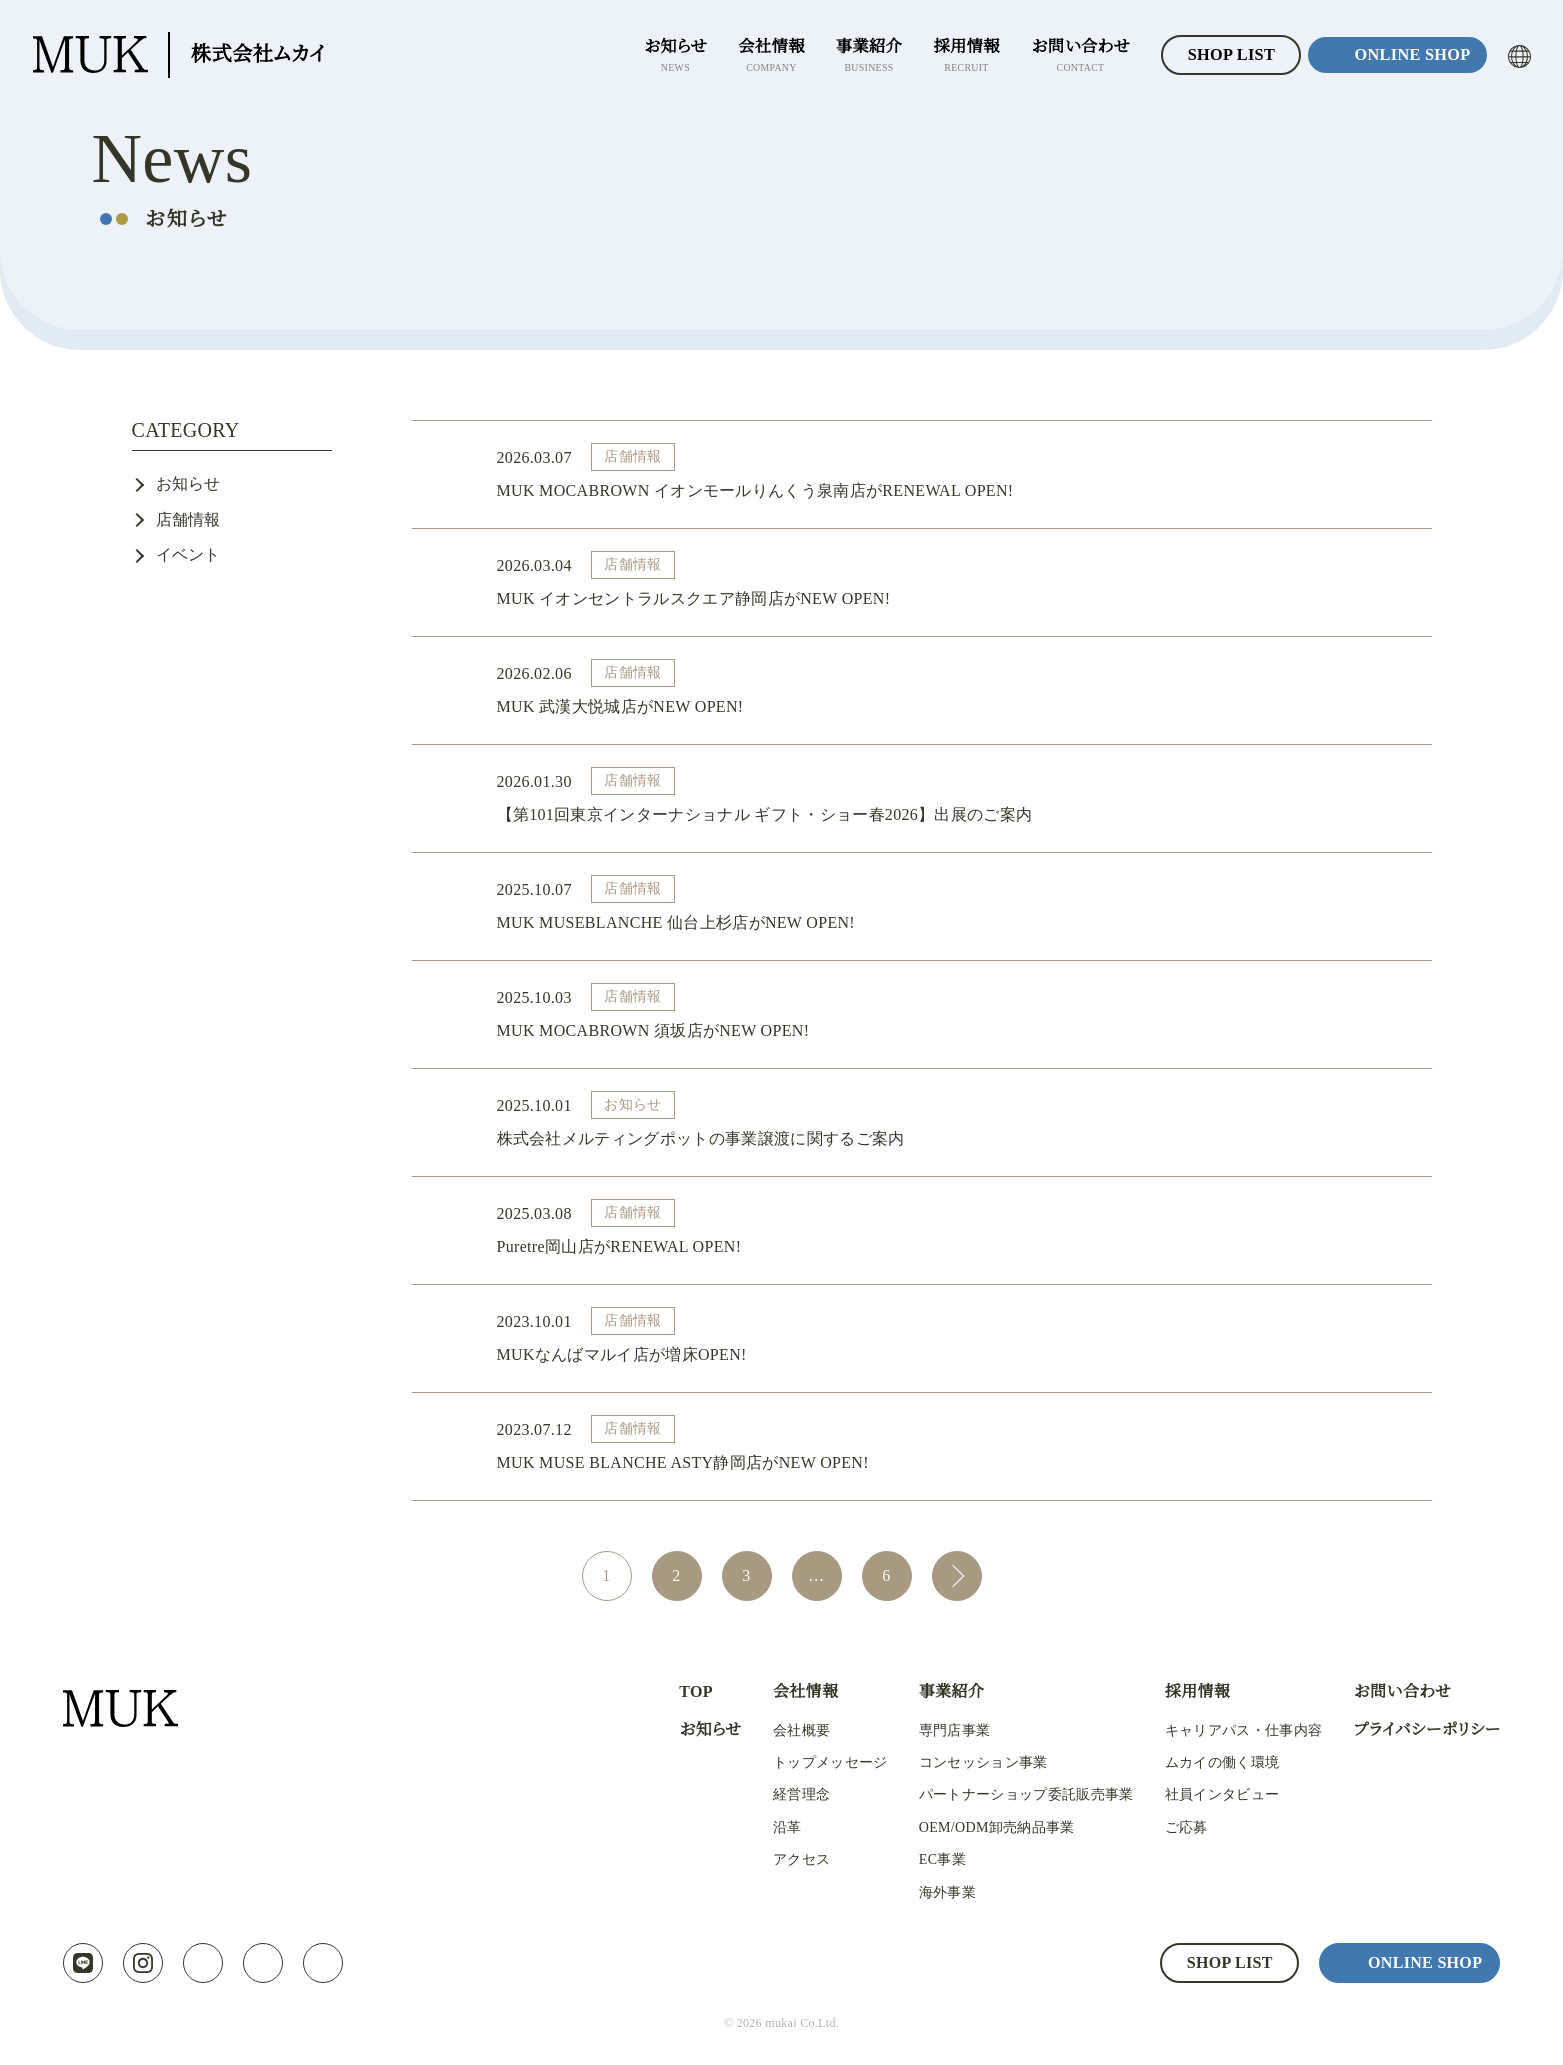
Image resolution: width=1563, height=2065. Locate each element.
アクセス (788, 1860)
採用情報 (1182, 1691)
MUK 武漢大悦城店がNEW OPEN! (952, 689)
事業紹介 (935, 1691)
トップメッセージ (816, 1763)
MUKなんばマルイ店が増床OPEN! (952, 1337)
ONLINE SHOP (1409, 55)
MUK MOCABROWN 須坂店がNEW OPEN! (952, 1013)
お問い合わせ (1386, 1691)
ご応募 (1171, 1828)
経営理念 (788, 1795)
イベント (188, 554)
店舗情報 (188, 519)
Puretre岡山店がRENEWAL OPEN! (952, 1229)
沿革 (774, 1828)
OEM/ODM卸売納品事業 (983, 1828)
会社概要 (788, 1731)
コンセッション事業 (967, 1763)
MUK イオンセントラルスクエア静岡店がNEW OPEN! (952, 581)
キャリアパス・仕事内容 (1228, 1731)
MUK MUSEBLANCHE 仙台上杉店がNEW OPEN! (952, 905)
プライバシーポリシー (1418, 1729)
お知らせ (188, 483)
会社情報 (792, 1691)
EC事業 (927, 1860)
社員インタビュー (1207, 1795)
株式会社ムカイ (183, 55)
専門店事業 (939, 1731)
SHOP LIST (1222, 55)
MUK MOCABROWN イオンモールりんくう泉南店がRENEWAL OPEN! (952, 473)
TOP (681, 1691)
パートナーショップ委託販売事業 (1010, 1795)
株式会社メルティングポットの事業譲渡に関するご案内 (952, 1121)
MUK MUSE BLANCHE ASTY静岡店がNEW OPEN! (952, 1445)
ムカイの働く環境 (1207, 1763)
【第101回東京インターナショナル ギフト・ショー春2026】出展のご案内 (952, 797)
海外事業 (931, 1893)
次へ (957, 1576)
